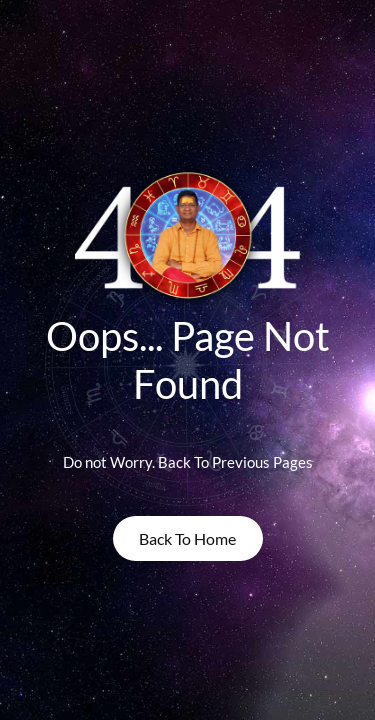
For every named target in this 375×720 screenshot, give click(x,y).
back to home (187, 538)
